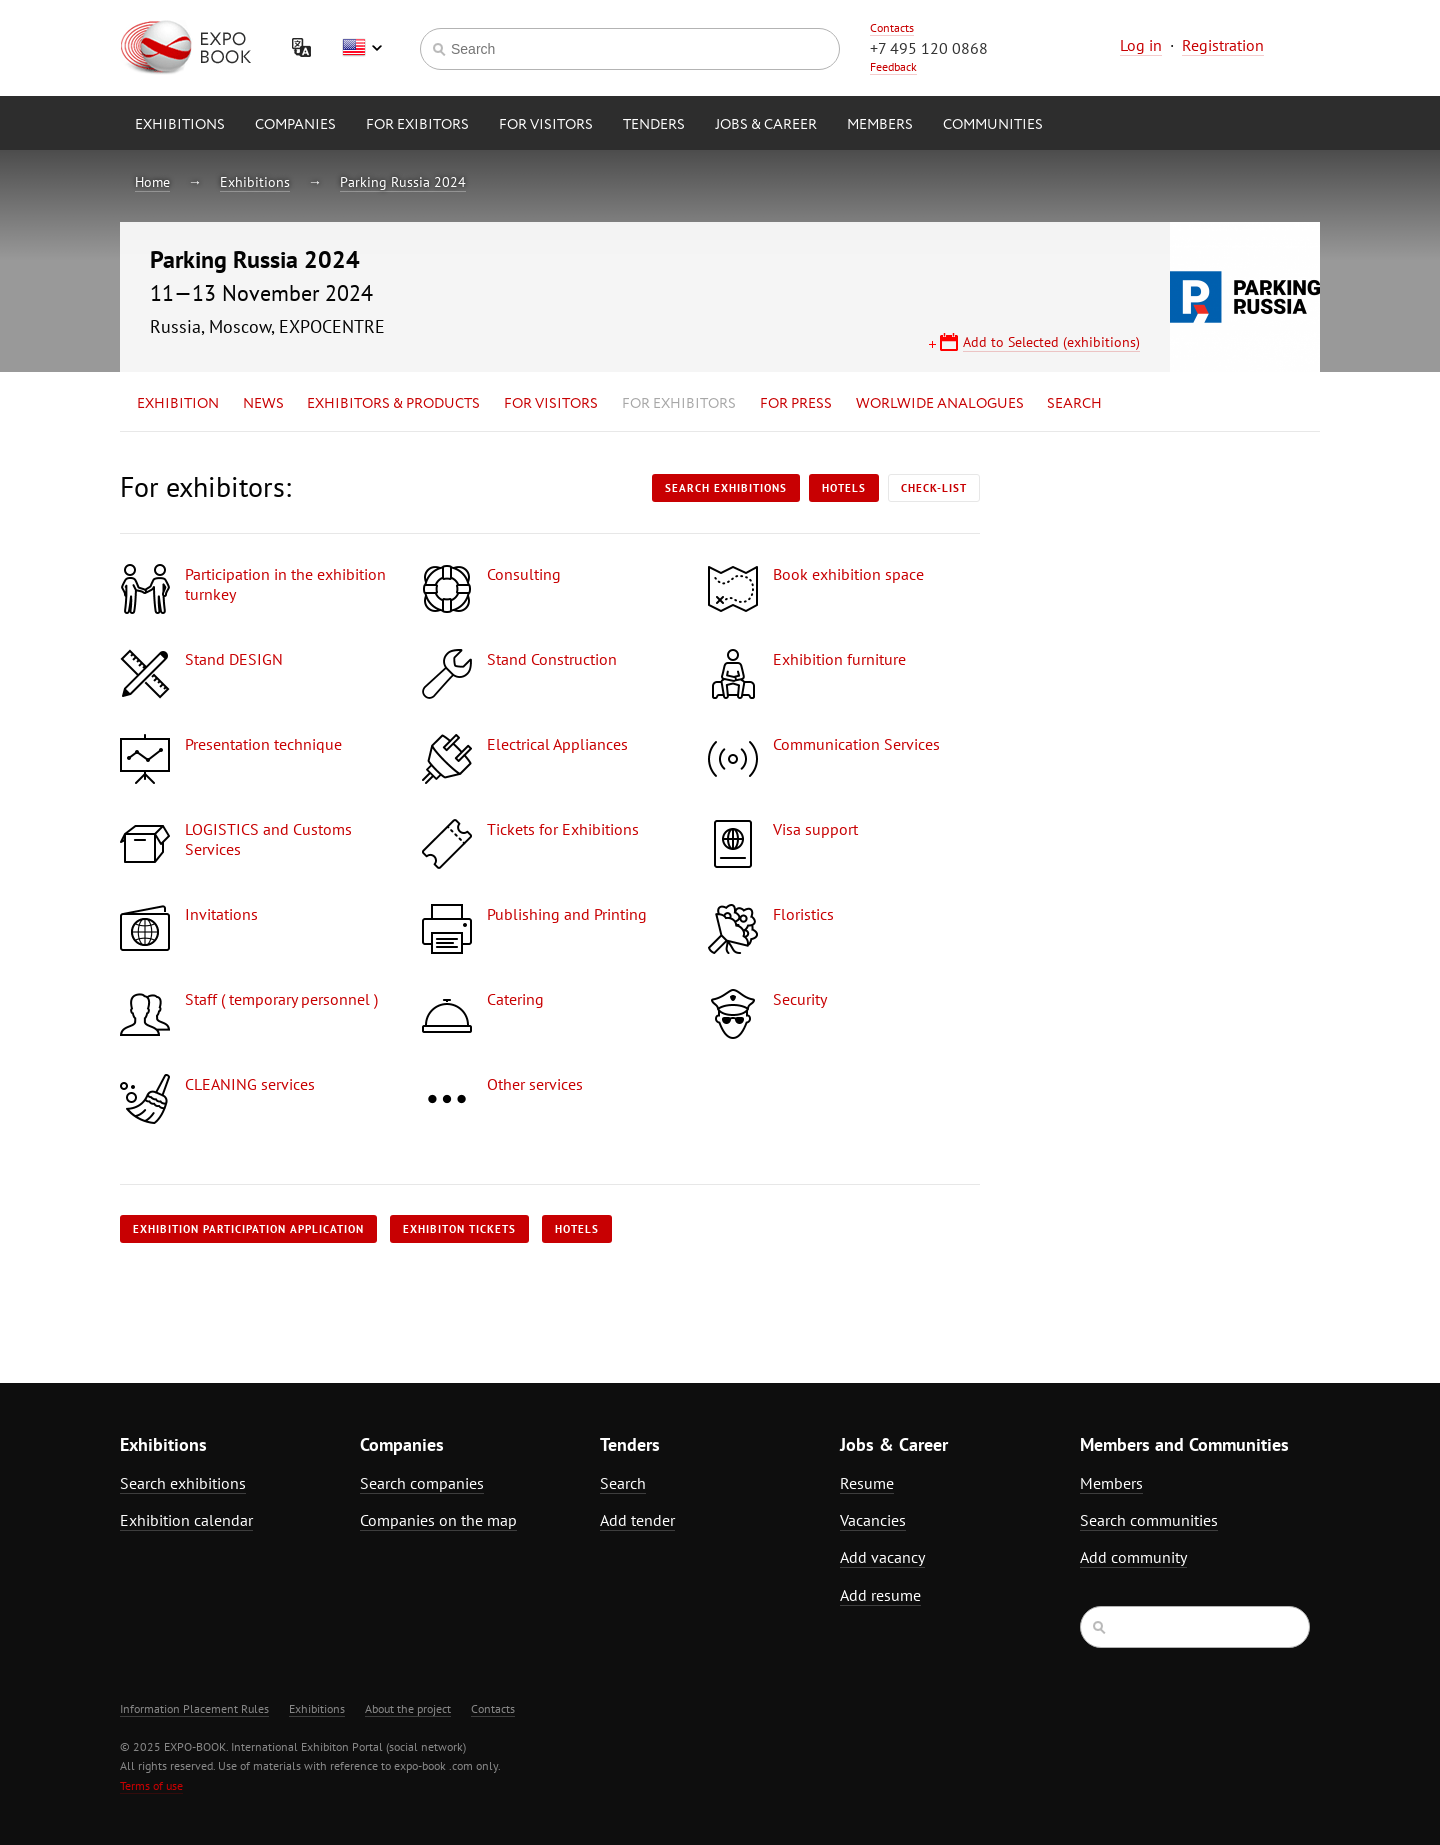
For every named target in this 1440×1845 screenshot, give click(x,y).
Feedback (893, 66)
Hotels (844, 488)
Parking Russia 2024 (403, 182)
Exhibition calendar (186, 1520)
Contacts (892, 27)
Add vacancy (882, 1557)
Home (152, 182)
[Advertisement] (1145, 647)
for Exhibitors (679, 404)
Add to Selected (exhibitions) (1051, 342)
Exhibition (178, 404)
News (263, 404)
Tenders (654, 125)
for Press (796, 404)
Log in (1141, 45)
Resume (867, 1483)
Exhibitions (180, 125)
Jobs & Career (766, 125)
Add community (1133, 1557)
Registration (1223, 45)
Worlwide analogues (940, 404)
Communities (993, 125)
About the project (408, 1708)
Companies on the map (438, 1520)
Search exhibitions (726, 488)
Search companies (422, 1483)
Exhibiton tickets (459, 1229)
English (362, 48)
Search (1074, 404)
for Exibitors (417, 125)
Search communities (1149, 1520)
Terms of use (151, 1785)
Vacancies (873, 1520)
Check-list (934, 488)
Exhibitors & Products (393, 404)
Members (880, 125)
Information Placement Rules (194, 1708)
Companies (295, 125)
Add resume (880, 1595)
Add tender (637, 1520)
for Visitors (546, 125)
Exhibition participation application (248, 1229)
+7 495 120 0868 (929, 48)
